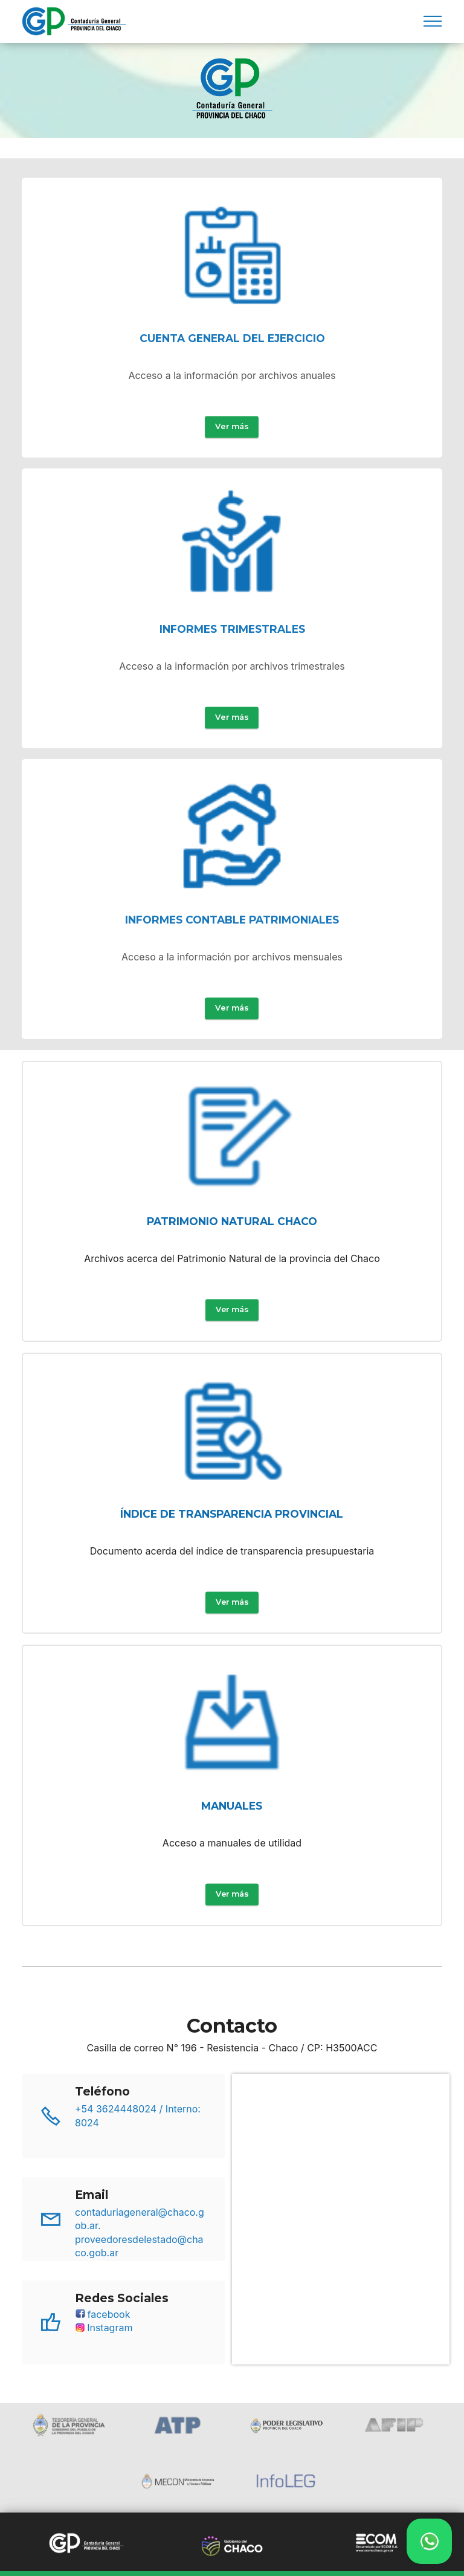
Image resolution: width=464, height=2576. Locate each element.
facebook (102, 2359)
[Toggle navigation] (433, 21)
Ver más (232, 463)
